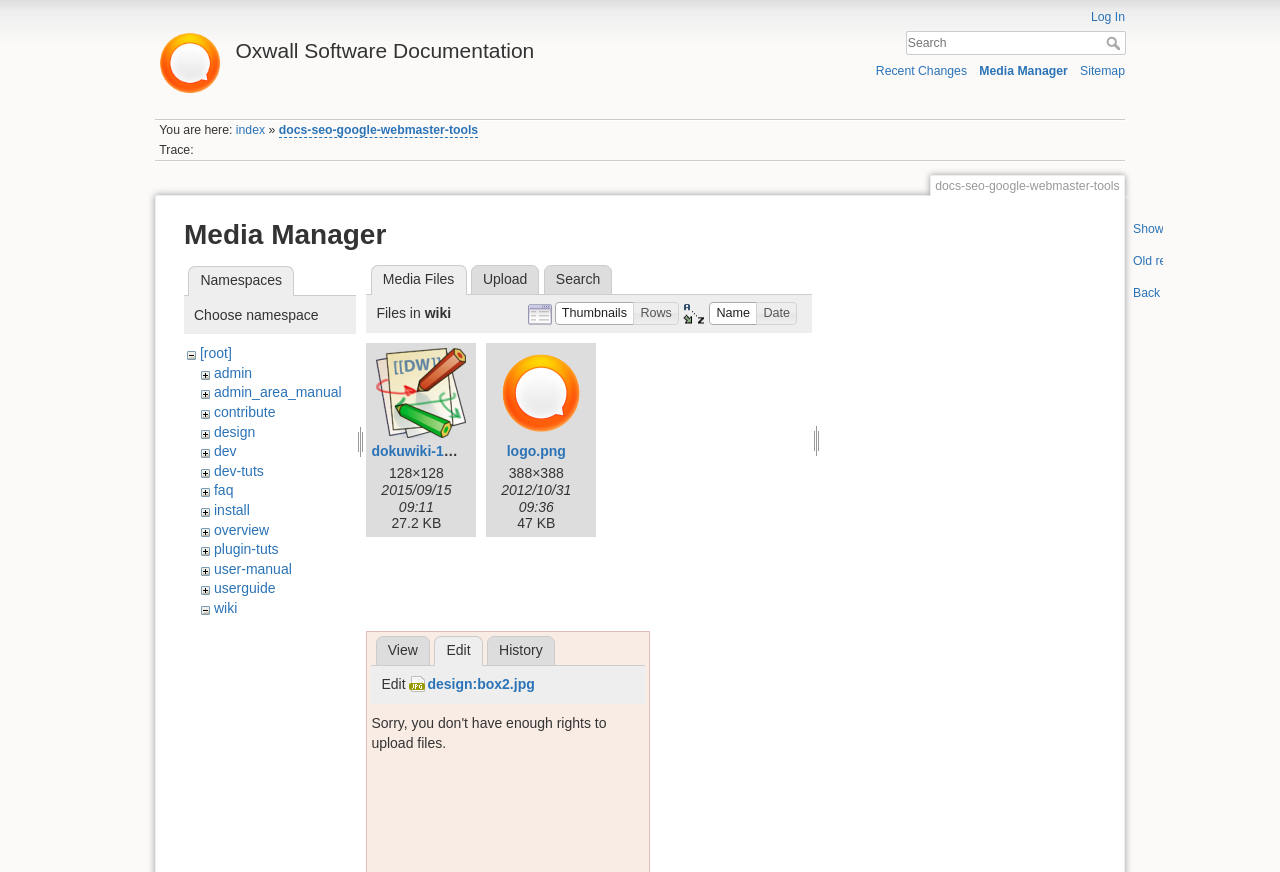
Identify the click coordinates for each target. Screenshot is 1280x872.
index (250, 130)
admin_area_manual (278, 392)
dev (225, 451)
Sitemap (1102, 71)
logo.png (536, 451)
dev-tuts (239, 471)
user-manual (253, 569)
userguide (245, 588)
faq (223, 490)
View (403, 650)
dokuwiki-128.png (429, 451)
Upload (505, 279)
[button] (595, 313)
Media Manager (1023, 71)
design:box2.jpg (480, 684)
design (234, 432)
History (521, 650)
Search (1115, 43)
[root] (216, 353)
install (232, 510)
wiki (225, 608)
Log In (1108, 17)
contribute (244, 412)
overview (241, 530)
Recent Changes (921, 71)
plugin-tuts (246, 549)
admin (233, 373)
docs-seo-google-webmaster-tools (378, 130)
